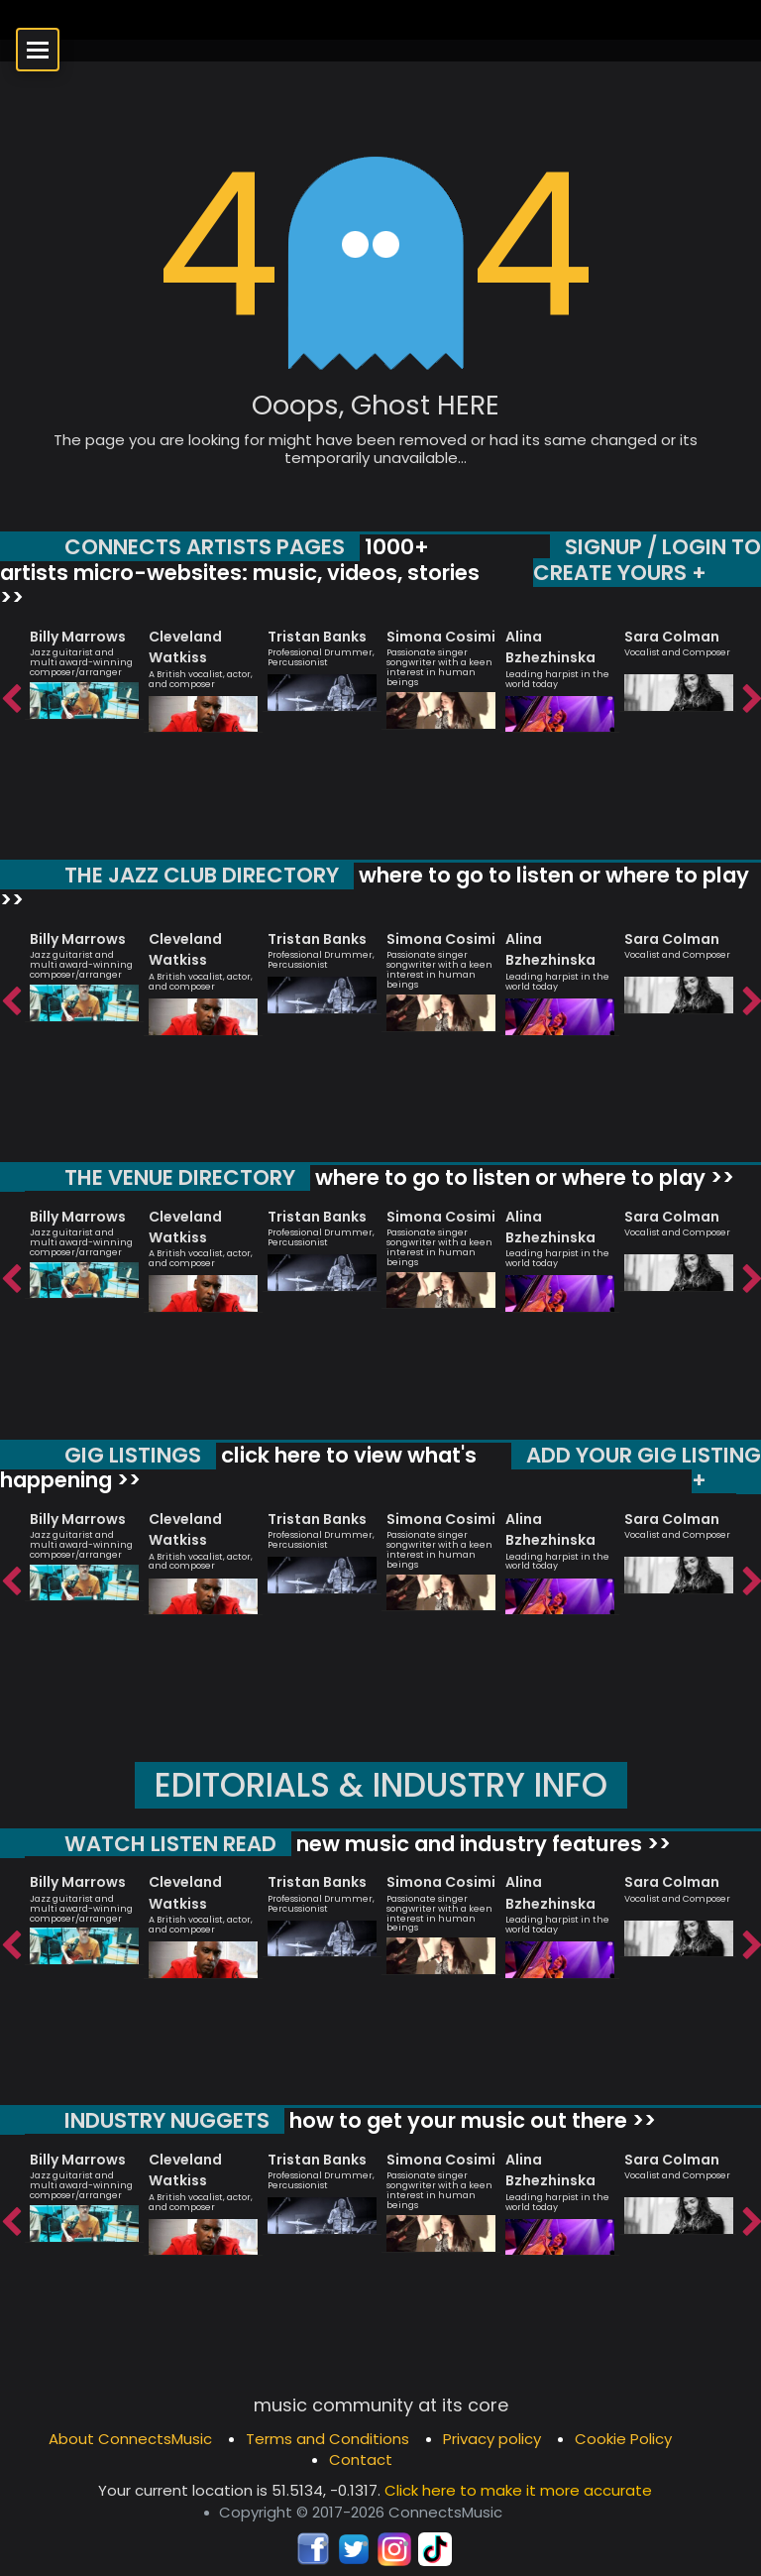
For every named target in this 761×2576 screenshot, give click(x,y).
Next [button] (751, 700)
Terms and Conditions (327, 2438)
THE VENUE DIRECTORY (179, 1177)
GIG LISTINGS (132, 1455)
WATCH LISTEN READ (170, 1843)
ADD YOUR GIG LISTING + (643, 1468)
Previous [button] (10, 700)
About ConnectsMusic (130, 2438)
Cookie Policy (623, 2438)
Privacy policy (492, 2438)
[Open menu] (37, 49)
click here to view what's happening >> (238, 1468)
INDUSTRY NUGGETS (167, 2120)
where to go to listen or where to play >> (374, 888)
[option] (84, 665)
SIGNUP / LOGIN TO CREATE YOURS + (647, 559)
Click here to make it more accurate (518, 2490)
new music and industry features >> (481, 1843)
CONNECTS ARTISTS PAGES (204, 546)
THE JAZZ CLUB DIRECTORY (201, 875)
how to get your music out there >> (470, 2120)
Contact (360, 2459)
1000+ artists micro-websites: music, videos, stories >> (240, 572)
